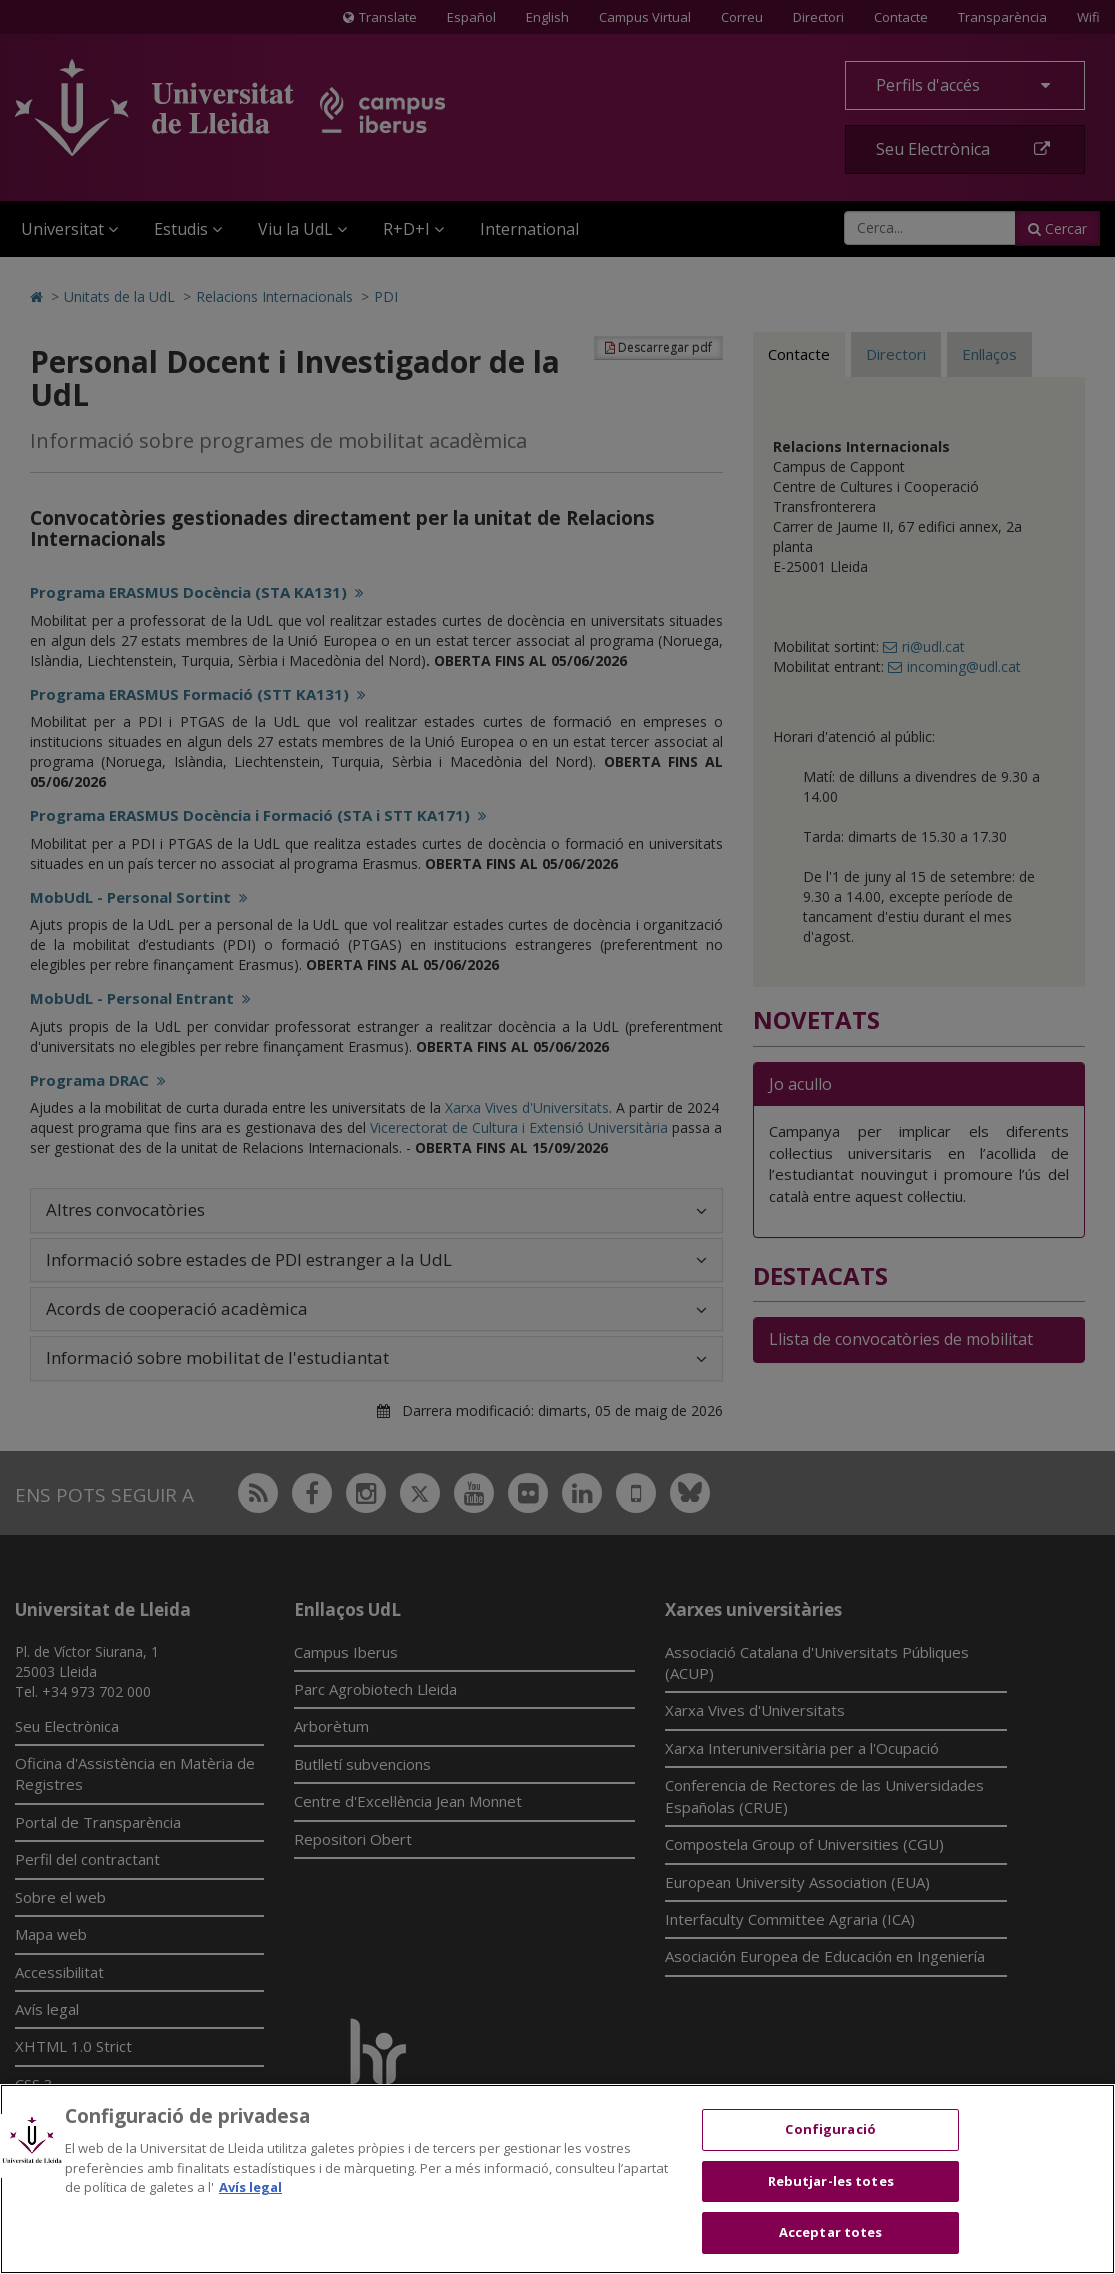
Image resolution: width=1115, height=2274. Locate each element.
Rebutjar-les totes (831, 2181)
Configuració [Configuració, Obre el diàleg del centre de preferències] (830, 2129)
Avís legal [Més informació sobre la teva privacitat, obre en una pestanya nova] (250, 2187)
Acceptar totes (831, 2232)
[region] (557, 2179)
